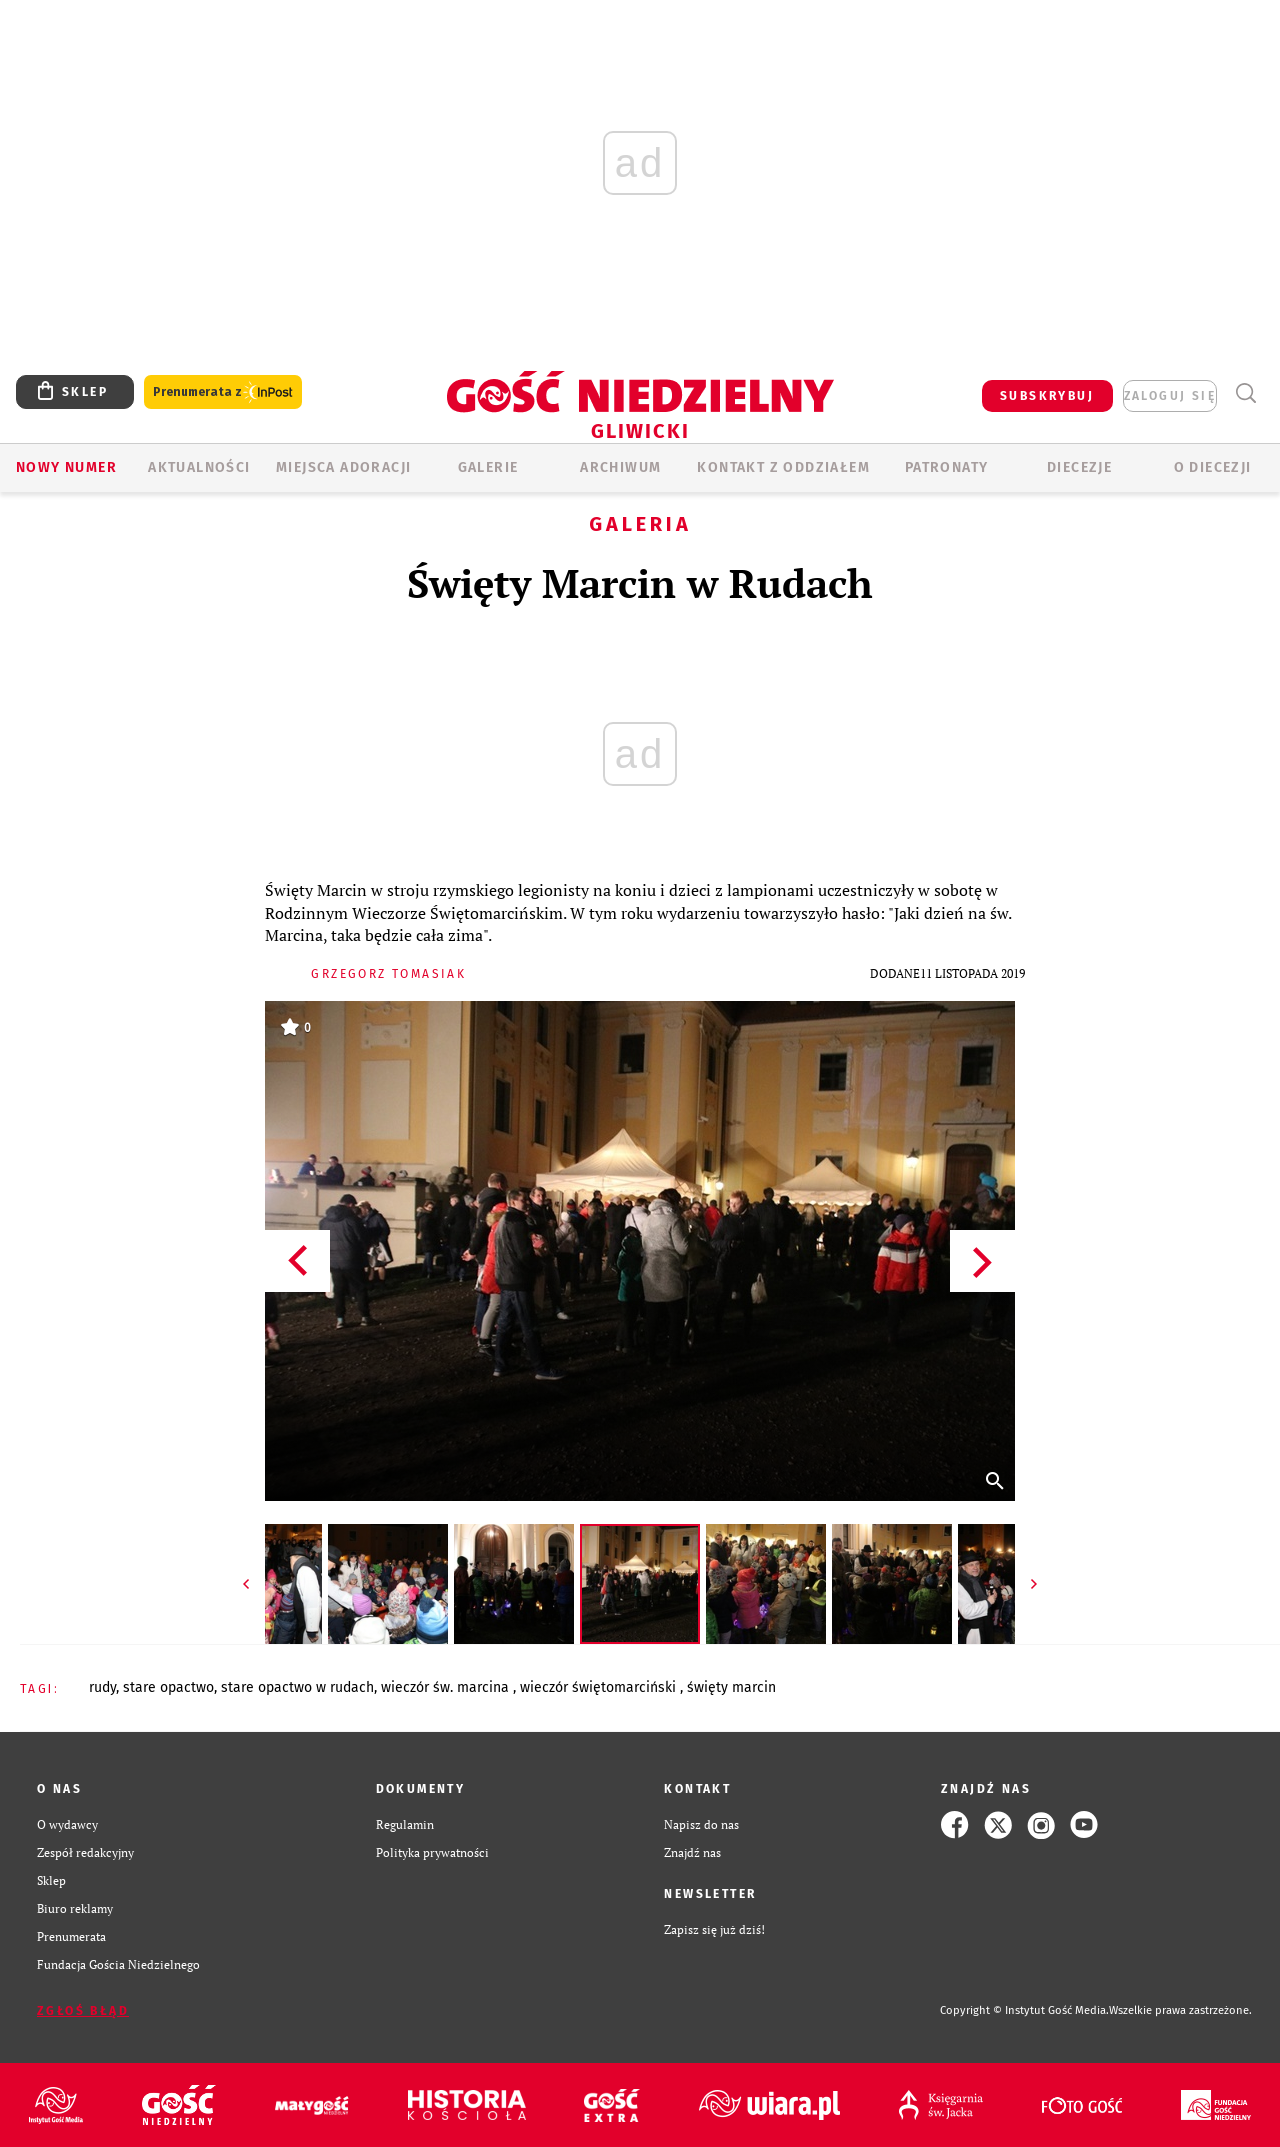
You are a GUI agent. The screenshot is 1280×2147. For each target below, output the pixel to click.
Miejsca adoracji (343, 467)
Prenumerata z (223, 392)
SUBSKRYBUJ (1047, 396)
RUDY (102, 1687)
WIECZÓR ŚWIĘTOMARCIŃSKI (600, 1687)
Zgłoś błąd (83, 2011)
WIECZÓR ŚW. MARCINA (447, 1687)
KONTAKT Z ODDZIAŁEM (783, 467)
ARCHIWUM (620, 467)
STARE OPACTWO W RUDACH (297, 1687)
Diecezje (1079, 467)
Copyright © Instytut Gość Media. (1024, 2010)
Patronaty (947, 467)
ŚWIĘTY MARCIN (731, 1687)
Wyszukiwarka (1245, 393)
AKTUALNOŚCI (199, 467)
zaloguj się (1170, 396)
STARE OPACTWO (168, 1687)
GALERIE (488, 467)
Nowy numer (66, 467)
